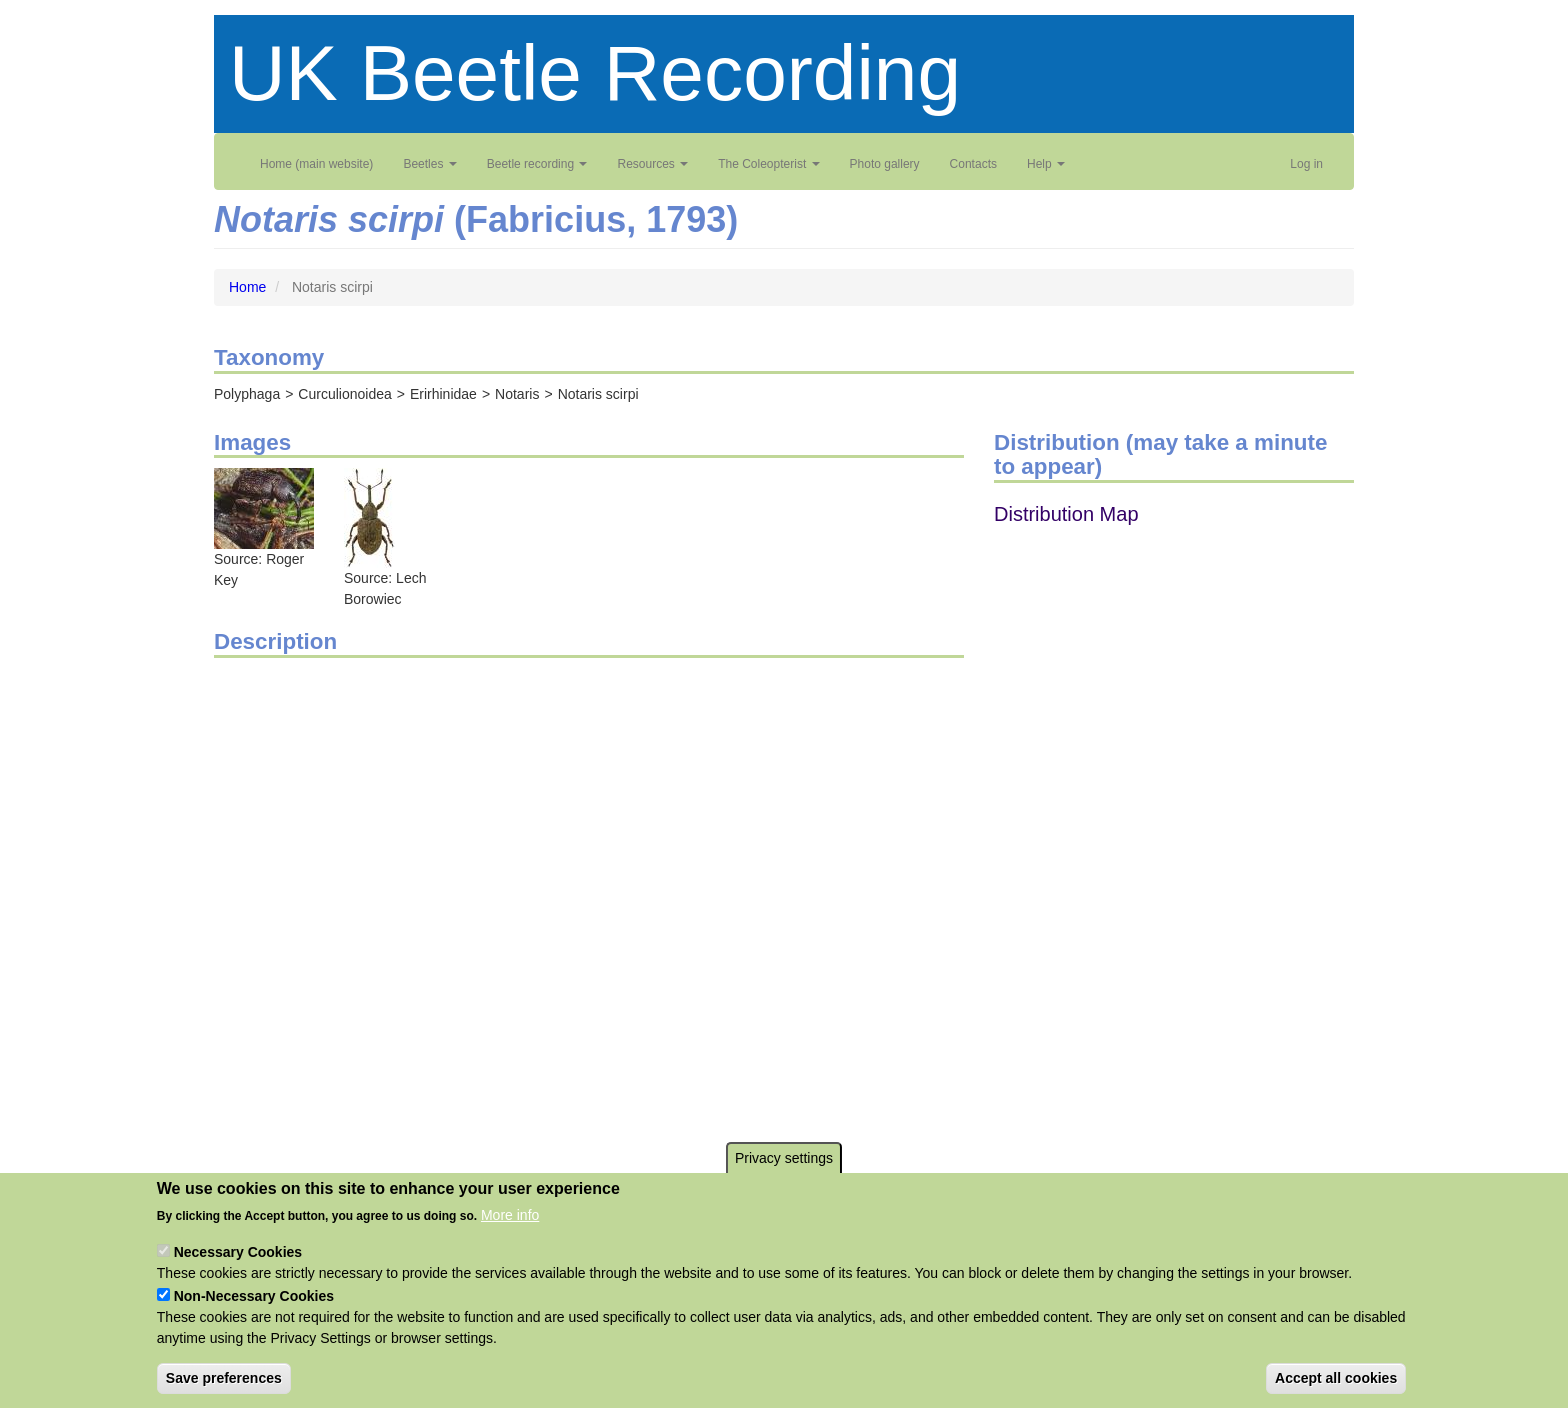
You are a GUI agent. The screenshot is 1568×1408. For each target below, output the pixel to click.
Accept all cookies (1336, 1378)
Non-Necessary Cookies (254, 1296)
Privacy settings (784, 1158)
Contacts (973, 164)
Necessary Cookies (238, 1252)
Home (247, 287)
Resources (652, 164)
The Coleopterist (768, 164)
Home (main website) (316, 164)
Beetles (429, 164)
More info (510, 1215)
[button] (264, 508)
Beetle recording (537, 164)
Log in (1306, 164)
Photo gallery (885, 164)
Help (1046, 164)
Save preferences (224, 1378)
